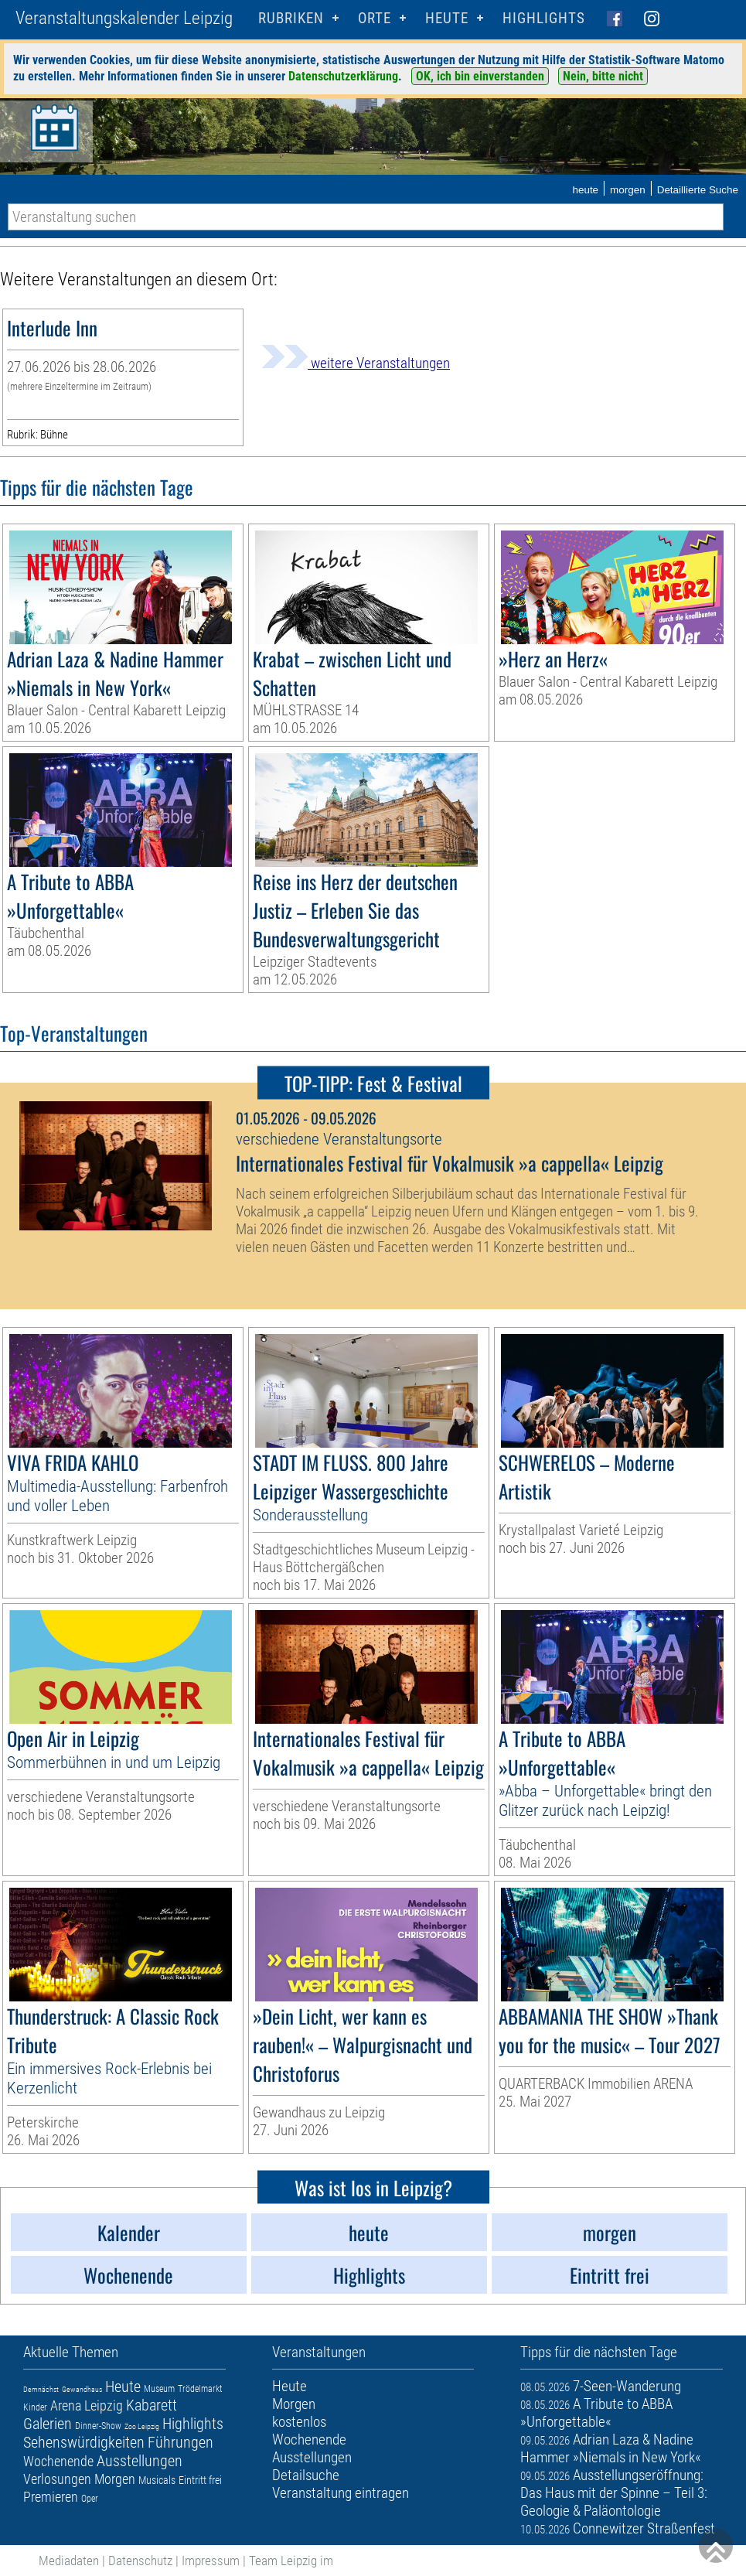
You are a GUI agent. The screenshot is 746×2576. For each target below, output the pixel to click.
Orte (374, 18)
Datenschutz (140, 2560)
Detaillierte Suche (697, 190)
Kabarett (151, 2405)
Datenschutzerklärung (343, 76)
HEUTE (446, 18)
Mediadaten (69, 2560)
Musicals (156, 2480)
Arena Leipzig (86, 2405)
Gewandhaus (82, 2389)
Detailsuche (305, 2475)
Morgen (114, 2479)
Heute (123, 2386)
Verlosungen (57, 2479)
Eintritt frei (200, 2480)
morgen (628, 190)
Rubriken (291, 18)
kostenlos (299, 2422)
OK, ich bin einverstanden (480, 76)
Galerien (47, 2423)
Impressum (211, 2560)
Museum (159, 2388)
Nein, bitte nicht (603, 76)
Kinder (35, 2407)
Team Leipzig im (291, 2560)
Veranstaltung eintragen (340, 2493)
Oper (89, 2498)
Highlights (543, 18)
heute (585, 190)
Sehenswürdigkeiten (84, 2442)
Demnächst (41, 2389)
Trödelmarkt (200, 2388)
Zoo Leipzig (141, 2426)
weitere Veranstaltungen (355, 363)
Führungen (180, 2442)
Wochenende (58, 2461)
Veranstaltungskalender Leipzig (124, 18)
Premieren (50, 2497)
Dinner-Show (98, 2426)
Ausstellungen (139, 2460)
